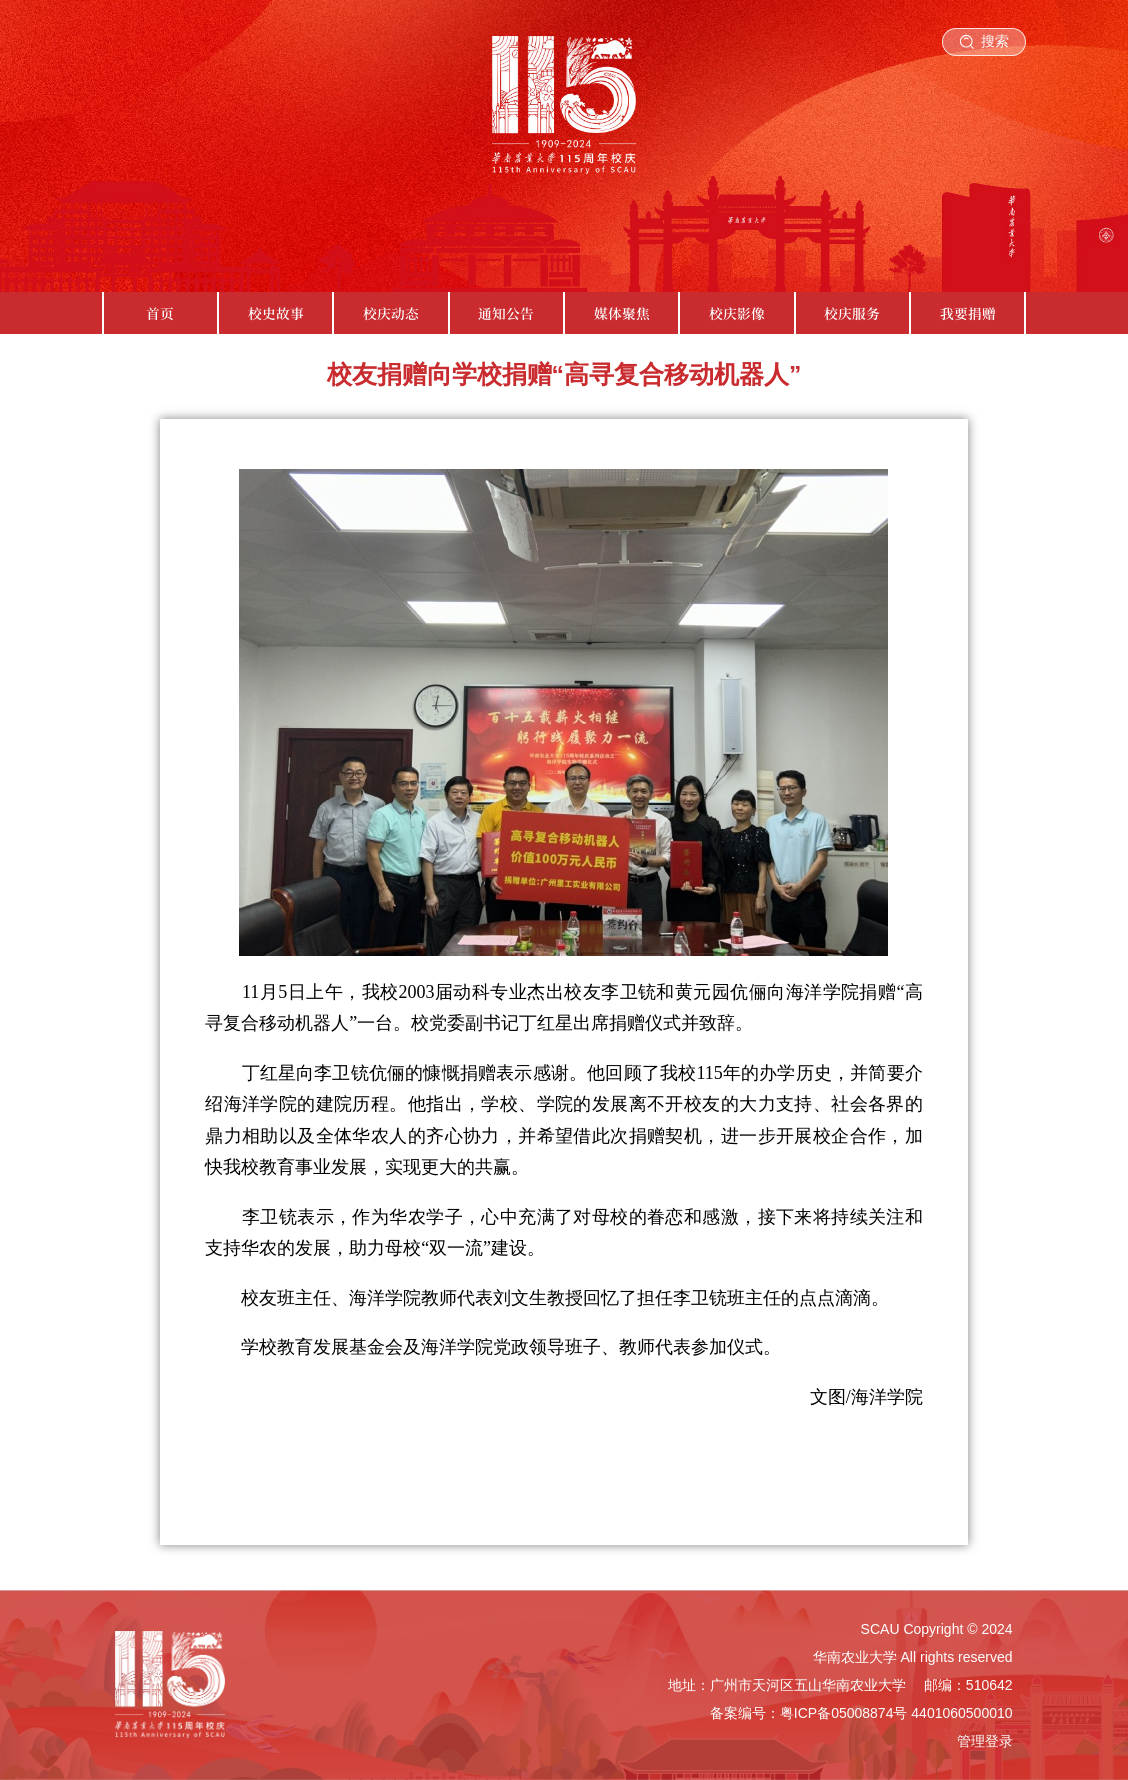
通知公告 (506, 313)
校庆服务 (852, 313)
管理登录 (985, 1741)
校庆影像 (737, 313)
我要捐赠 (968, 313)
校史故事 (276, 313)
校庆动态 (391, 313)
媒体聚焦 (622, 313)
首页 (160, 313)
